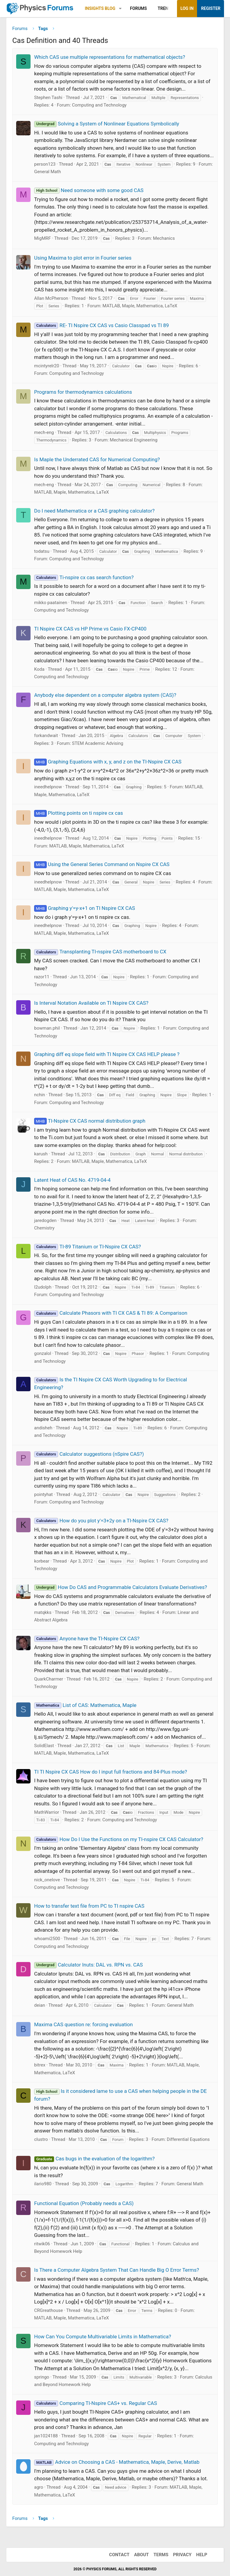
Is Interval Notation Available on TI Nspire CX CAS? (91, 1003)
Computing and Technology (99, 105)
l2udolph (43, 1287)
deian (39, 2005)
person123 (44, 164)
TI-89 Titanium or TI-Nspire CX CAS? (87, 1247)
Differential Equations (188, 2139)
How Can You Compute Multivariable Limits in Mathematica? (102, 2337)
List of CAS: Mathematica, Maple (85, 1705)
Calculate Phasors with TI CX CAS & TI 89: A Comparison (110, 1313)
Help (201, 2554)
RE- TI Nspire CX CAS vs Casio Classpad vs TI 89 (101, 325)
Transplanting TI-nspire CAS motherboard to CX (100, 952)
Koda (39, 669)
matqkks (43, 1612)
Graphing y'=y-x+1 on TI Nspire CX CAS (84, 908)
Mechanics (164, 238)
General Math (47, 171)
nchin (39, 1094)
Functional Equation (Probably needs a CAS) (84, 2203)
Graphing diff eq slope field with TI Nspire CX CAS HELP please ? (106, 1054)
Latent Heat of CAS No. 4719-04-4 (72, 1180)
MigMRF (42, 238)
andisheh (43, 1428)
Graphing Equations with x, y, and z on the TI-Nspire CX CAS (107, 762)
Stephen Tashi (48, 97)
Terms (160, 2554)
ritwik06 (42, 2243)
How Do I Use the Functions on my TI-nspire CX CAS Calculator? (118, 1839)
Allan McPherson (51, 298)
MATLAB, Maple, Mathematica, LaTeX (139, 305)
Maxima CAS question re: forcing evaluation (83, 2024)
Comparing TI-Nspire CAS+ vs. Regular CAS (95, 2403)
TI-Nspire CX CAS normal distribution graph (89, 1121)
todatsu (41, 551)
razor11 (41, 977)
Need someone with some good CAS (88, 190)
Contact (119, 2554)
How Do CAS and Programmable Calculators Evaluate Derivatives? (120, 1587)
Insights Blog (100, 8)
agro (38, 2487)
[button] (120, 8)
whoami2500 (47, 1938)
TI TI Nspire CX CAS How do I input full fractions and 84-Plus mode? (110, 1772)
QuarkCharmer (48, 1679)
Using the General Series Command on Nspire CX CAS (102, 864)
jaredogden (45, 1220)
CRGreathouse (48, 2310)
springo (41, 2377)
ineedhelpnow (48, 787)
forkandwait (46, 735)
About (141, 2554)
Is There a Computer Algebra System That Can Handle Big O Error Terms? (116, 2270)
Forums (138, 8)
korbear (41, 1561)
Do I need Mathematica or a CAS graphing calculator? (94, 511)
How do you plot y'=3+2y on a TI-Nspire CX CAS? (101, 1521)
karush (41, 1154)
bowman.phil (47, 1028)
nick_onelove (47, 1879)
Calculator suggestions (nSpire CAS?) (89, 1454)
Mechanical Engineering (134, 440)
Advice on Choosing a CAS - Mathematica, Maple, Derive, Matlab (116, 2462)
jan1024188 (46, 2436)
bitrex (39, 2065)
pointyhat (43, 1494)
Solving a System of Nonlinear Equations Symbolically (106, 124)
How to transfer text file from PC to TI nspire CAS (89, 1906)
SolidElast (44, 1745)
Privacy (182, 2554)
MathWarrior (46, 1812)
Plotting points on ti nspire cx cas (78, 813)
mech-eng (44, 432)
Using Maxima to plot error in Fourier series (82, 258)
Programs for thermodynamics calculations (83, 392)
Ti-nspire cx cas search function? (84, 577)
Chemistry (44, 1228)
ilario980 (43, 2183)
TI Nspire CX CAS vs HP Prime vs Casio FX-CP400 (90, 629)
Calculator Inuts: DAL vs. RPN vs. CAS (88, 1965)
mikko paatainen (50, 602)
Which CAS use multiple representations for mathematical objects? (109, 57)
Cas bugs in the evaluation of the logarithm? (94, 2159)
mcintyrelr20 (46, 366)
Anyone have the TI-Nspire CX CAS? (87, 1639)
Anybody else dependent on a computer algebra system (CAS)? (105, 695)
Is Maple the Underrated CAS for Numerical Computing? (97, 459)
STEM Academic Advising (97, 743)
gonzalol (42, 1353)
